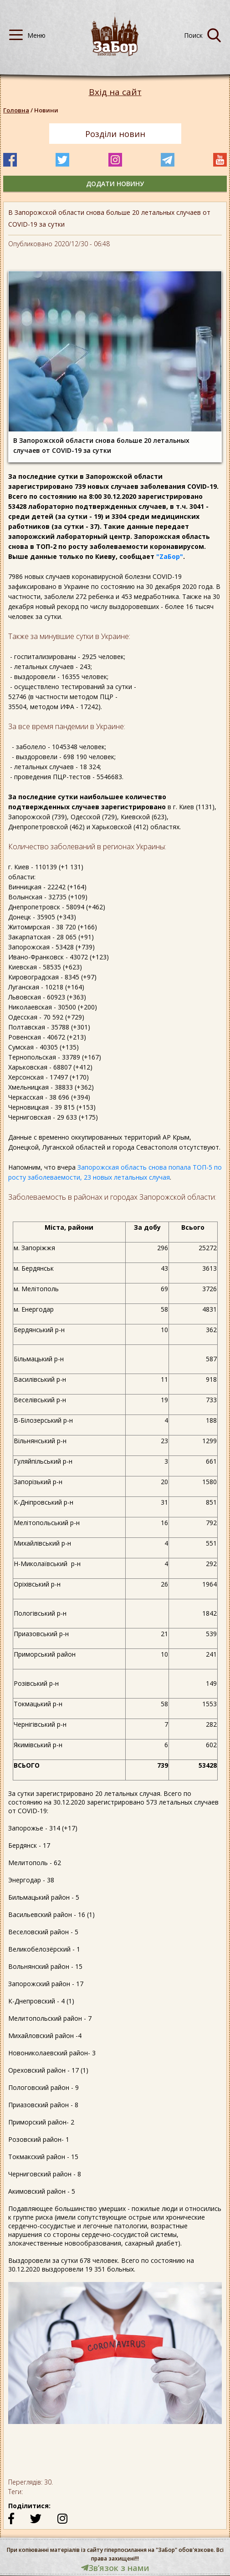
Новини (46, 110)
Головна (16, 110)
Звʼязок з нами (115, 2567)
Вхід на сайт (115, 92)
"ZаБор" (169, 556)
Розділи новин (115, 133)
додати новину (115, 183)
